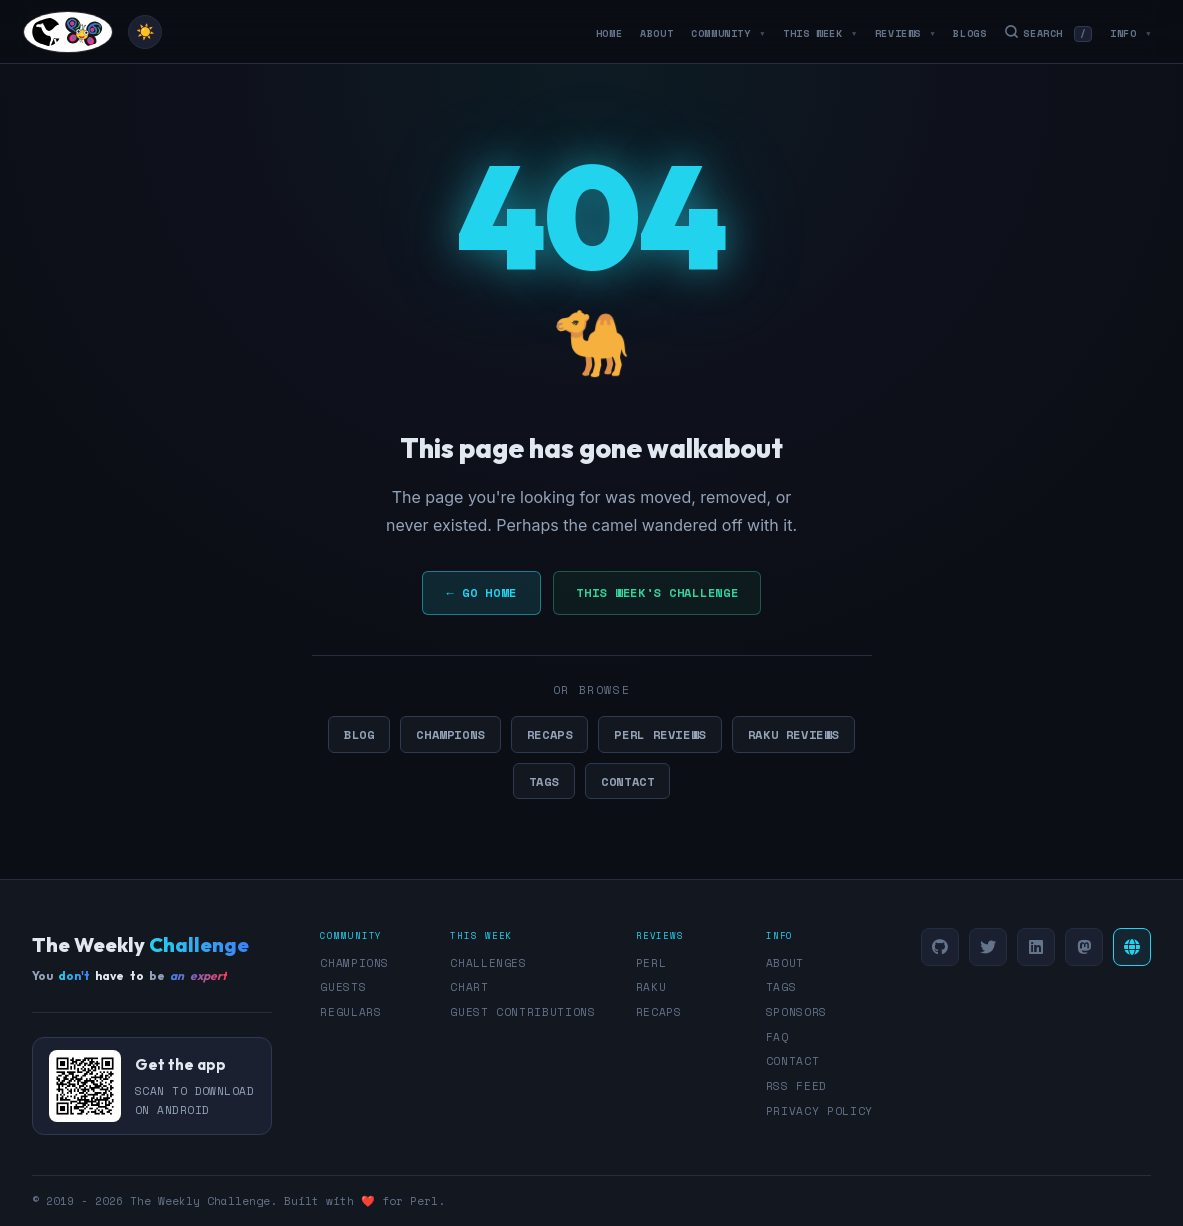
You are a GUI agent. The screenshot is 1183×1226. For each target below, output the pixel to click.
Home (609, 33)
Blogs (969, 33)
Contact (627, 781)
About (656, 33)
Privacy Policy (819, 1111)
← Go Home (482, 592)
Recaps (550, 734)
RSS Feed (796, 1086)
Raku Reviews (793, 734)
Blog (359, 734)
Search (1048, 33)
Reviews (905, 33)
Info (1130, 33)
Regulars (350, 1012)
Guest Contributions (523, 1012)
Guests (343, 987)
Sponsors (796, 1012)
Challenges (488, 963)
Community (728, 33)
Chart (469, 987)
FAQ (777, 1037)
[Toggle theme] (145, 32)
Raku (651, 987)
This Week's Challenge (657, 592)
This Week (820, 33)
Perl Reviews (659, 734)
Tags (544, 781)
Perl (651, 963)
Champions (450, 734)
